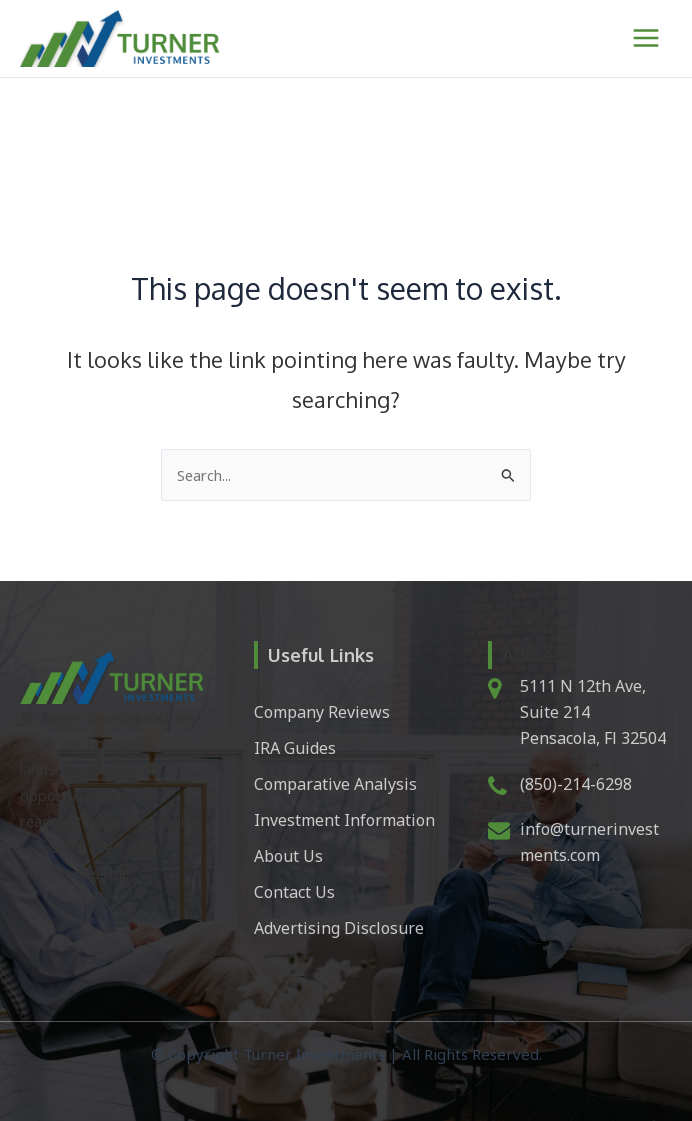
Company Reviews (322, 712)
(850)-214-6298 (576, 784)
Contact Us (294, 892)
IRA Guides (295, 748)
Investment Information (344, 820)
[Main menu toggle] (646, 38)
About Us (288, 856)
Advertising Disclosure (339, 928)
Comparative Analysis (335, 784)
